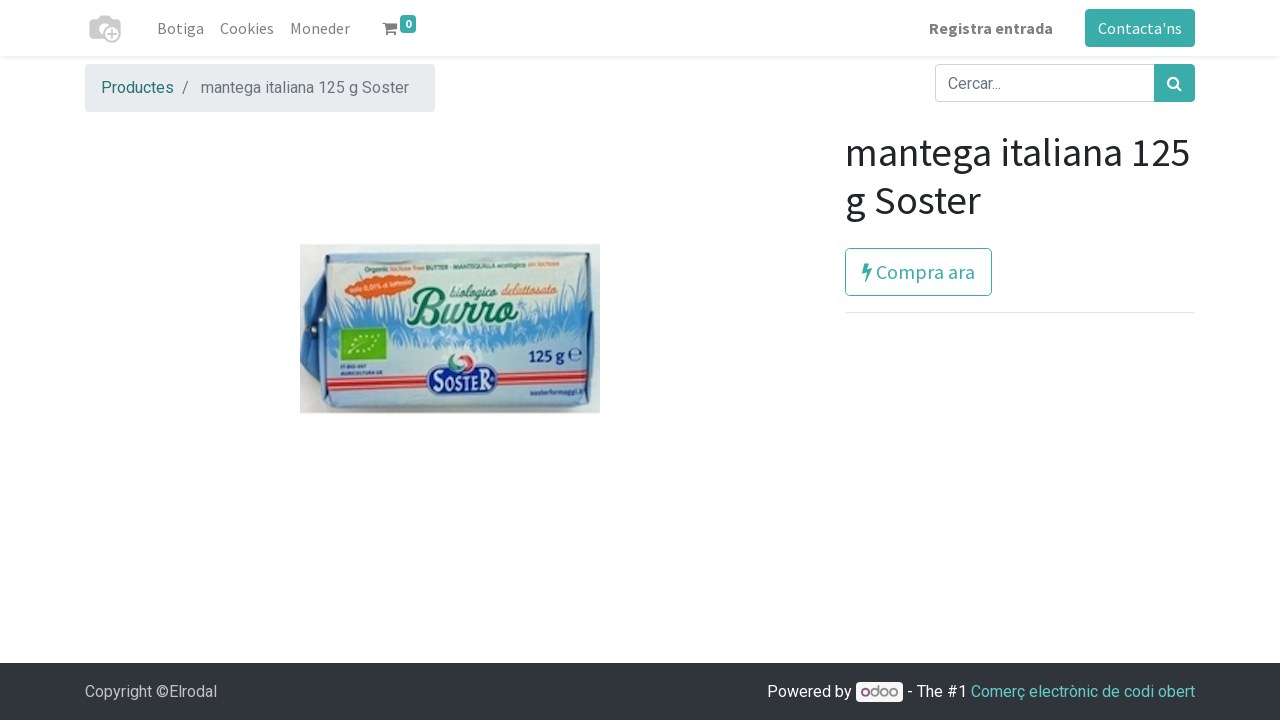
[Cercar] (1174, 83)
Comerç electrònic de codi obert (1083, 691)
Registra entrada (991, 28)
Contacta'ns (1140, 28)
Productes (137, 87)
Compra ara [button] (918, 271)
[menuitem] (180, 28)
